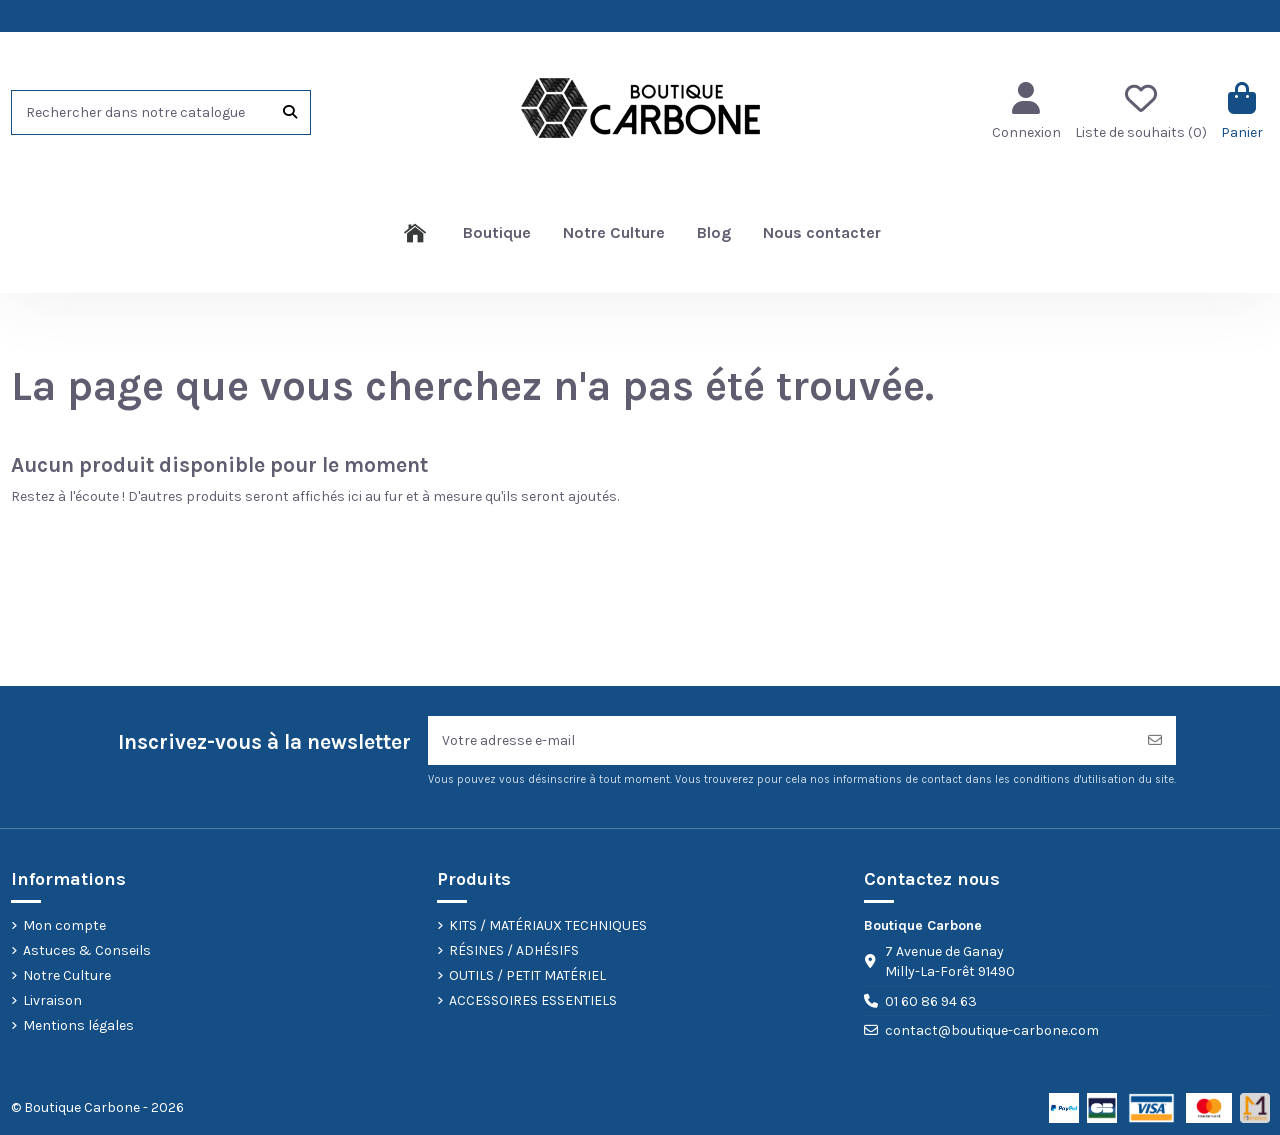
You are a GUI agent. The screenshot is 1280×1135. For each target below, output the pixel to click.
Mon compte (64, 925)
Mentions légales (78, 1025)
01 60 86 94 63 (931, 1001)
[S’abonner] (1155, 740)
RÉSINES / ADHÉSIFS (514, 950)
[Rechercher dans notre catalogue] (290, 112)
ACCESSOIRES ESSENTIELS (533, 1000)
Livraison (52, 1000)
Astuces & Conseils (87, 950)
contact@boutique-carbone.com (992, 1030)
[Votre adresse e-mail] (781, 740)
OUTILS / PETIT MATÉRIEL (527, 975)
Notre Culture (67, 975)
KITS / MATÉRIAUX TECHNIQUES (548, 925)
